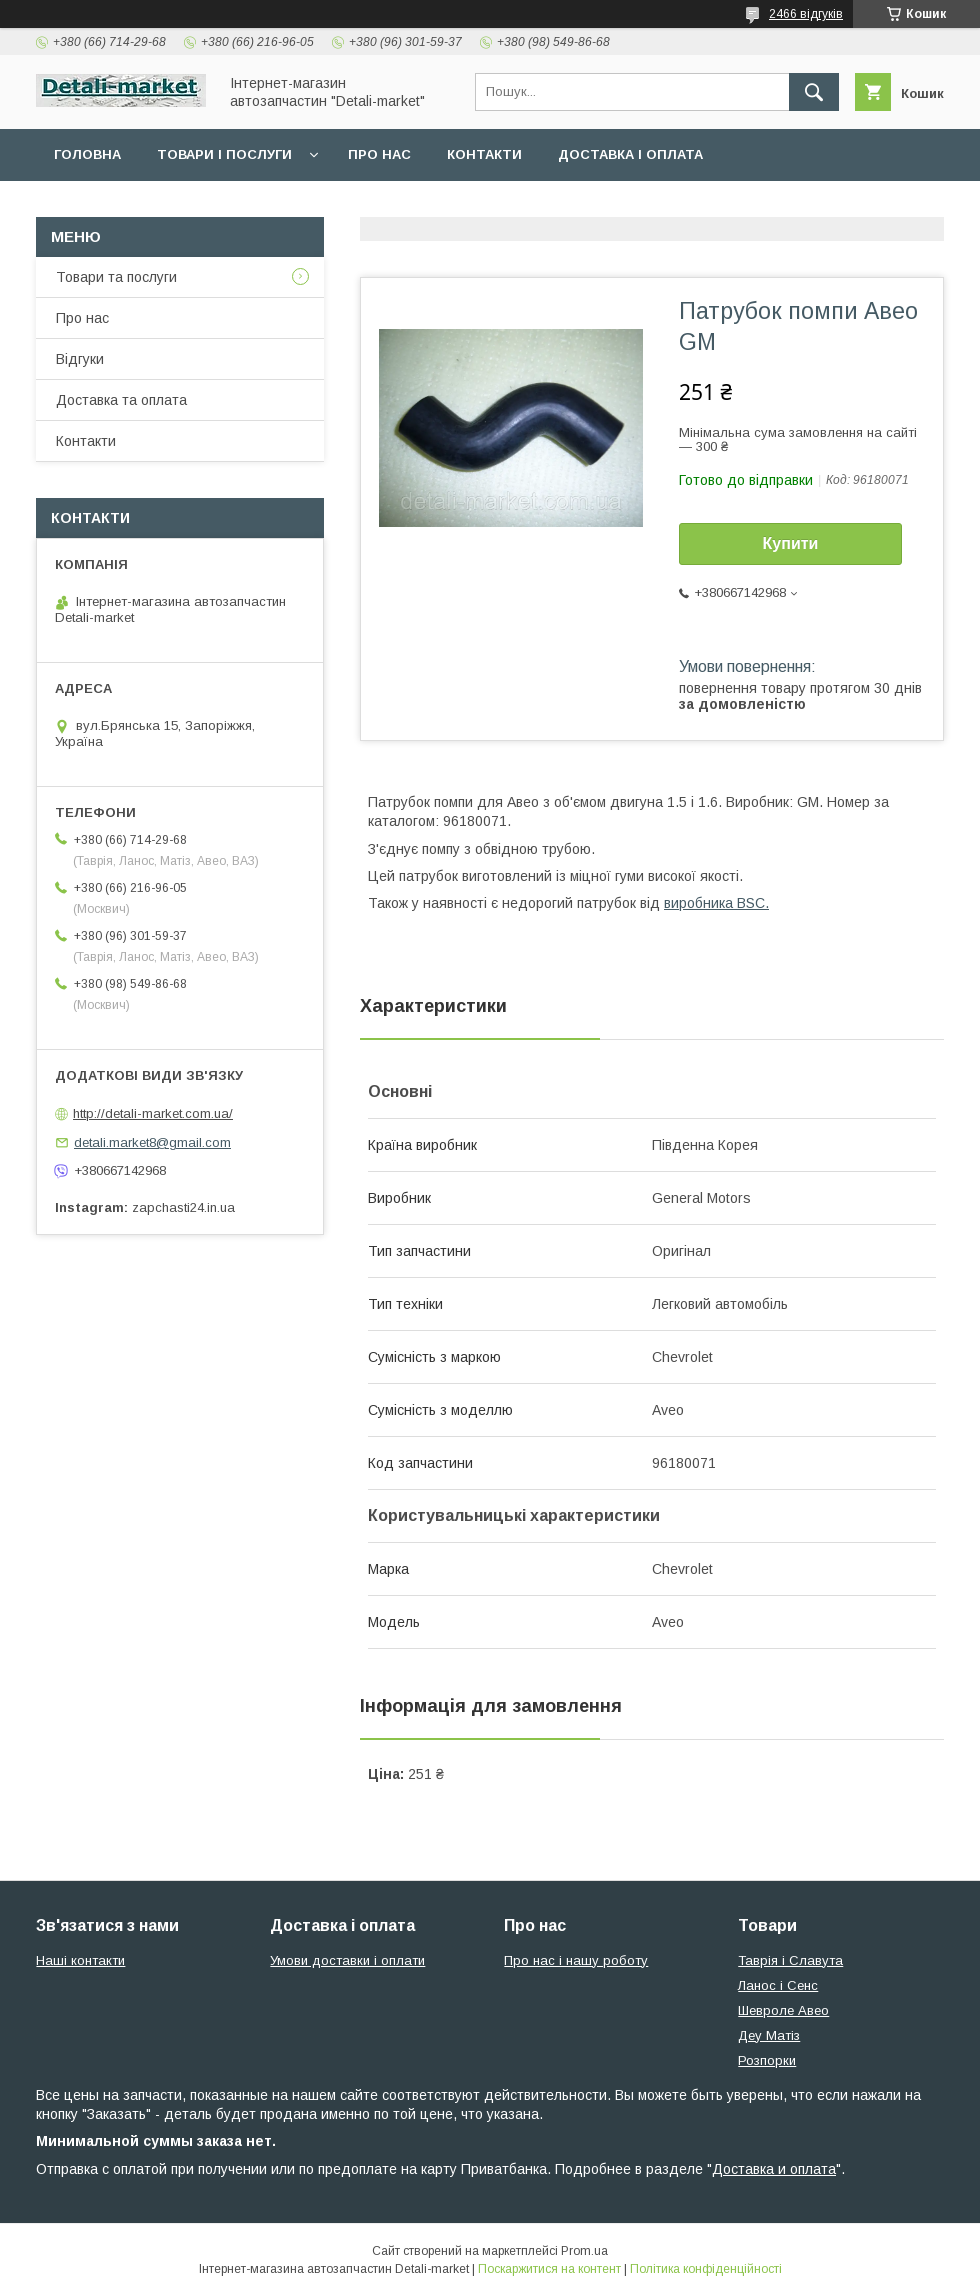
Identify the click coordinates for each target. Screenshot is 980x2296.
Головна (87, 154)
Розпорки (767, 2060)
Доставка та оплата (121, 400)
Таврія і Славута (790, 1960)
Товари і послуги (224, 154)
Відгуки (80, 359)
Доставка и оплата (774, 2169)
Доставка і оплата (630, 154)
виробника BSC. (716, 903)
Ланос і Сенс (778, 1985)
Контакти (484, 154)
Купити (791, 543)
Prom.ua (584, 2251)
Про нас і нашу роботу (576, 1960)
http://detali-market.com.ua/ (153, 1113)
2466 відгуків (806, 14)
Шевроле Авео (783, 2010)
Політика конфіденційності (706, 2269)
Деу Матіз (769, 2035)
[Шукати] (814, 92)
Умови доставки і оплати (347, 1960)
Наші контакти (80, 1960)
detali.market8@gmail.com (152, 1142)
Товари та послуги (116, 277)
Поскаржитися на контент (549, 2269)
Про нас (379, 154)
